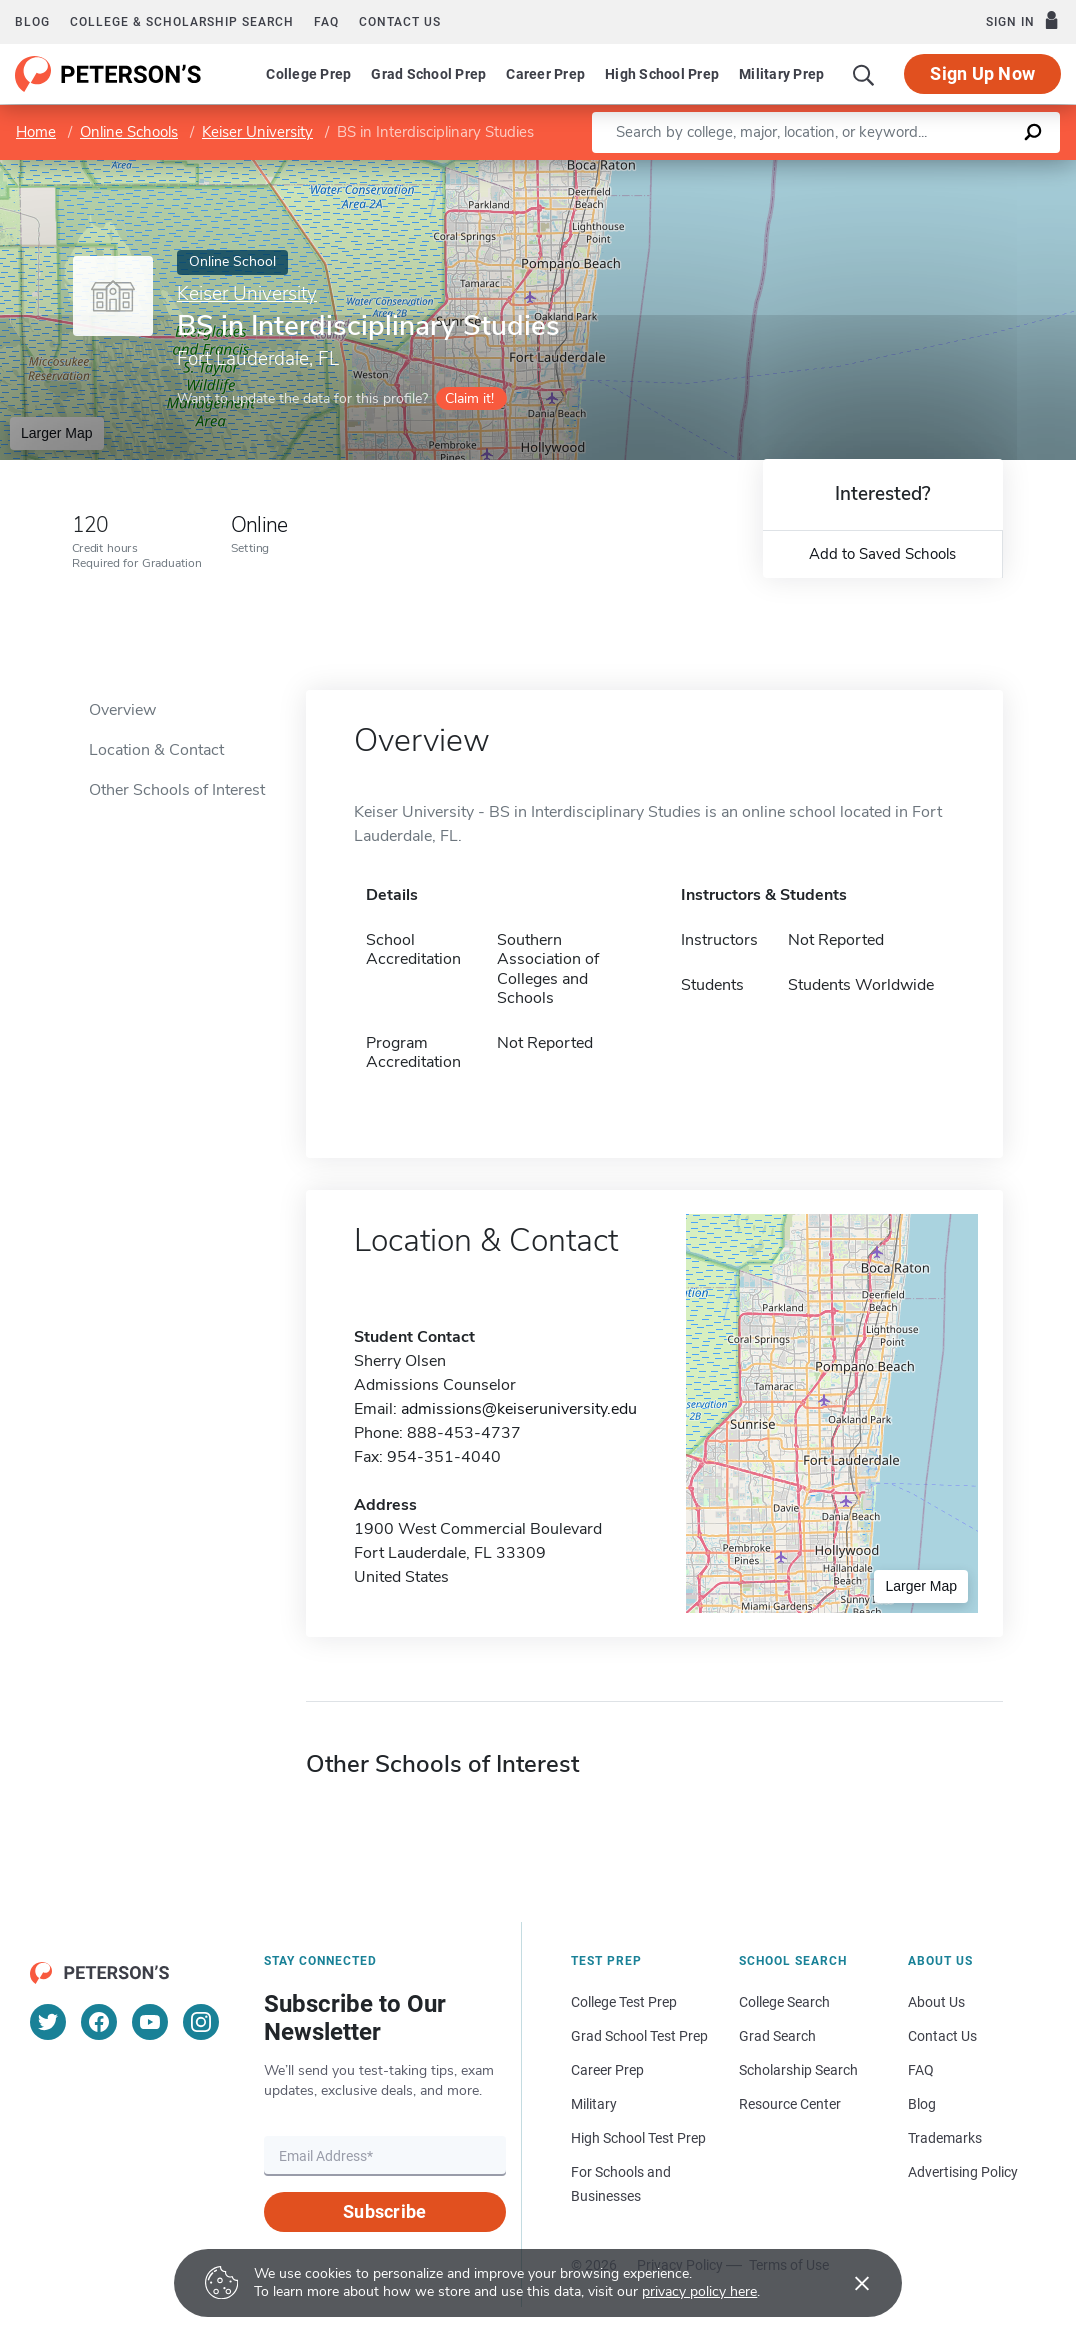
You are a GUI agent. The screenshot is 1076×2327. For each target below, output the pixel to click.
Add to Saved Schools (882, 554)
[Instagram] (201, 2022)
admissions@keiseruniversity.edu (519, 1409)
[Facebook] (99, 2022)
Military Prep (781, 74)
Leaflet (834, 169)
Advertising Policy (963, 2172)
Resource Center (790, 2104)
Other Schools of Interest (177, 790)
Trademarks (945, 2138)
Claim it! (469, 398)
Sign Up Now (982, 73)
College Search (784, 2002)
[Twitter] (48, 2022)
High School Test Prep (638, 2138)
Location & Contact (156, 750)
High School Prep (662, 74)
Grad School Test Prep (639, 2036)
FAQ (326, 22)
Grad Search (777, 2036)
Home (36, 132)
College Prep (308, 74)
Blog (32, 22)
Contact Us (942, 2036)
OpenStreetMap (940, 169)
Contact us (400, 22)
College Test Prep (624, 2002)
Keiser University (257, 132)
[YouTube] (150, 2022)
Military (594, 2104)
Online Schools (129, 132)
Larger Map (57, 433)
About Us (936, 2002)
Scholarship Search (798, 2070)
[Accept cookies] (848, 2283)
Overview (122, 710)
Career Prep (545, 74)
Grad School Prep (428, 74)
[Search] (864, 74)
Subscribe (384, 2211)
